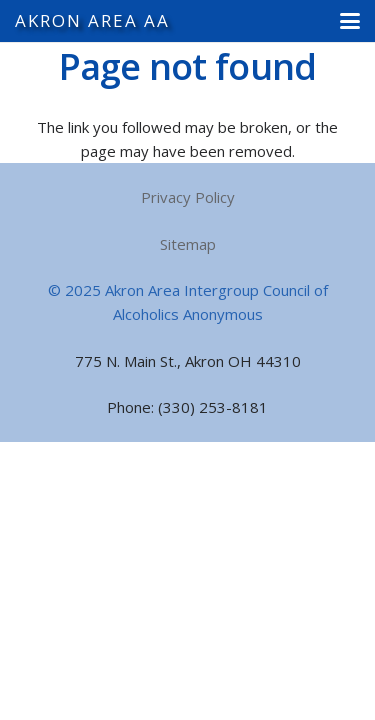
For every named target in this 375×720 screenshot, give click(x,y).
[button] (350, 21)
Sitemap (188, 244)
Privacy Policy (188, 197)
